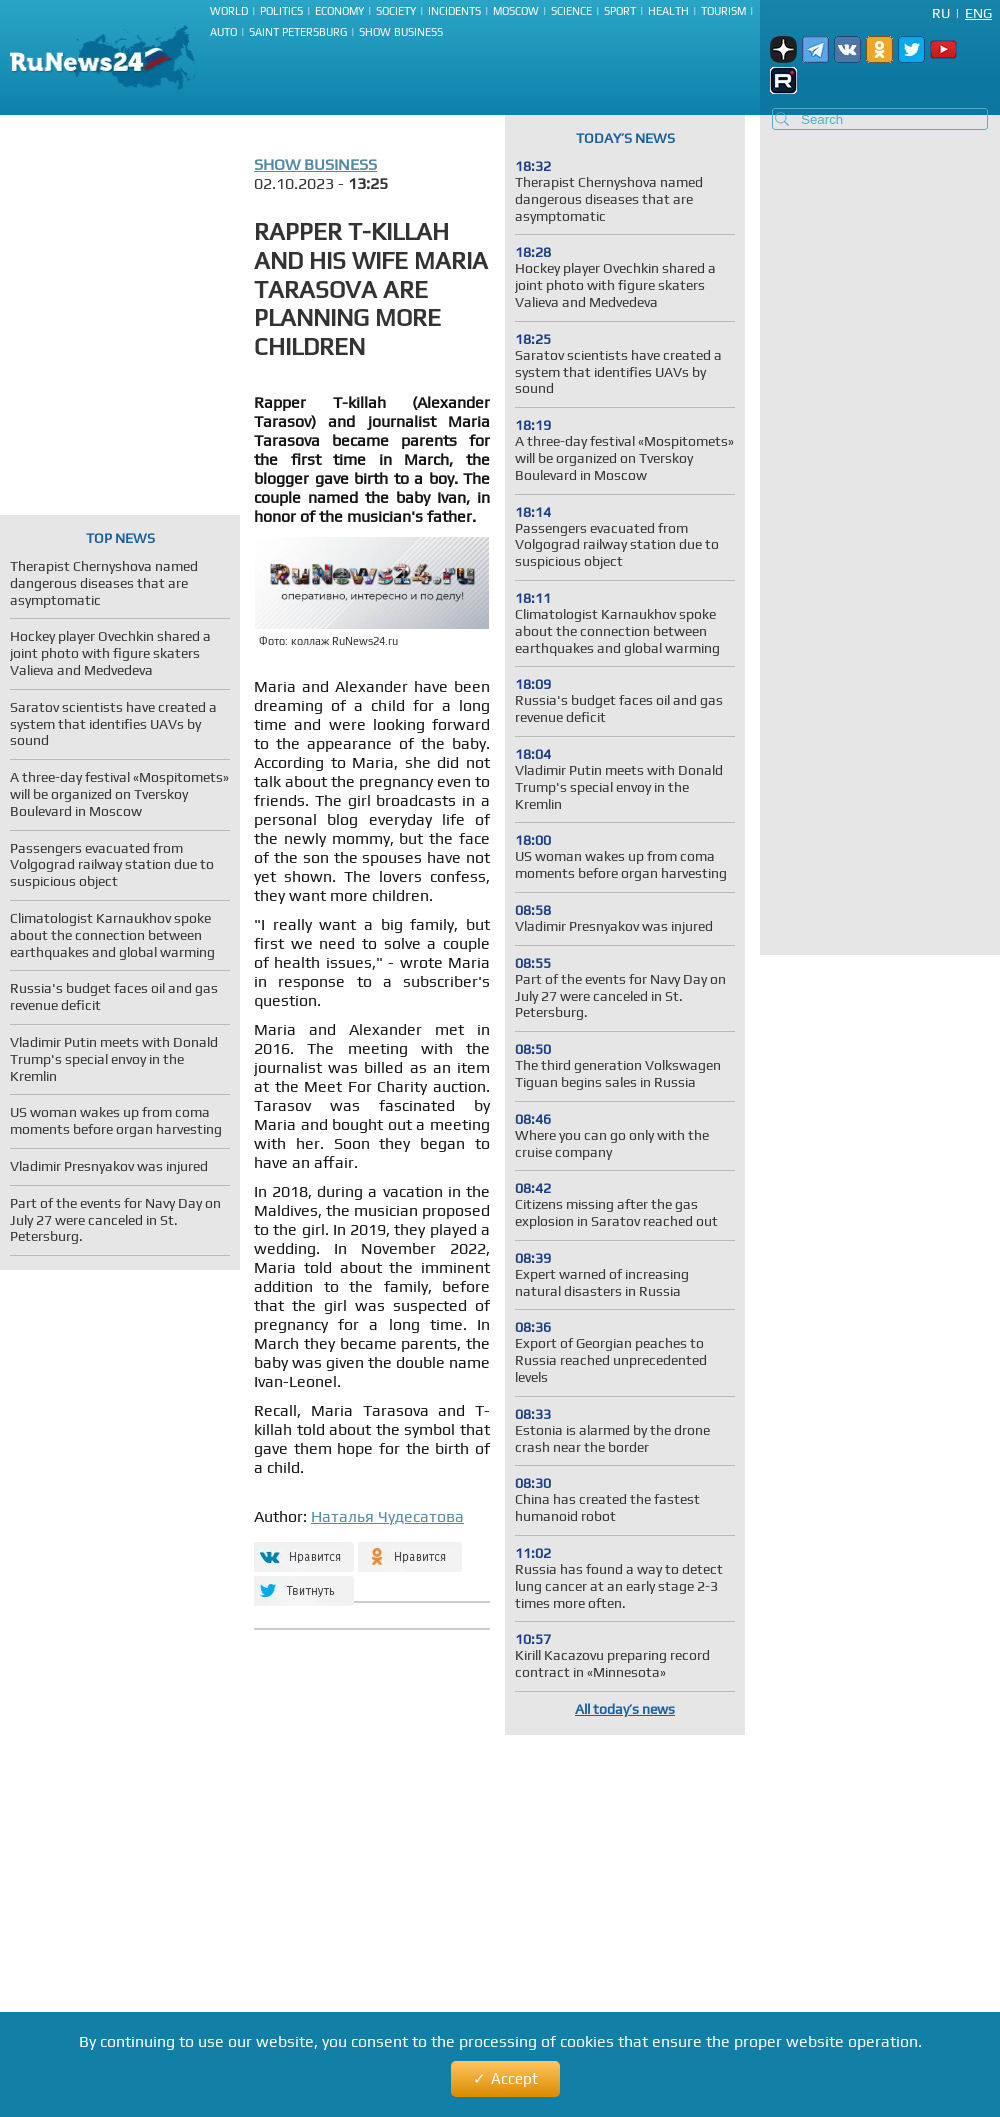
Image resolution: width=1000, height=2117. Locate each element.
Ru (941, 13)
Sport (620, 11)
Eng (978, 13)
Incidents (454, 11)
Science (571, 11)
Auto (223, 32)
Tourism (723, 11)
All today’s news (625, 1709)
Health (668, 11)
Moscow (516, 11)
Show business (401, 32)
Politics (281, 11)
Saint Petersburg (298, 32)
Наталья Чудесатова (387, 1516)
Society (396, 11)
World (229, 11)
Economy (339, 11)
